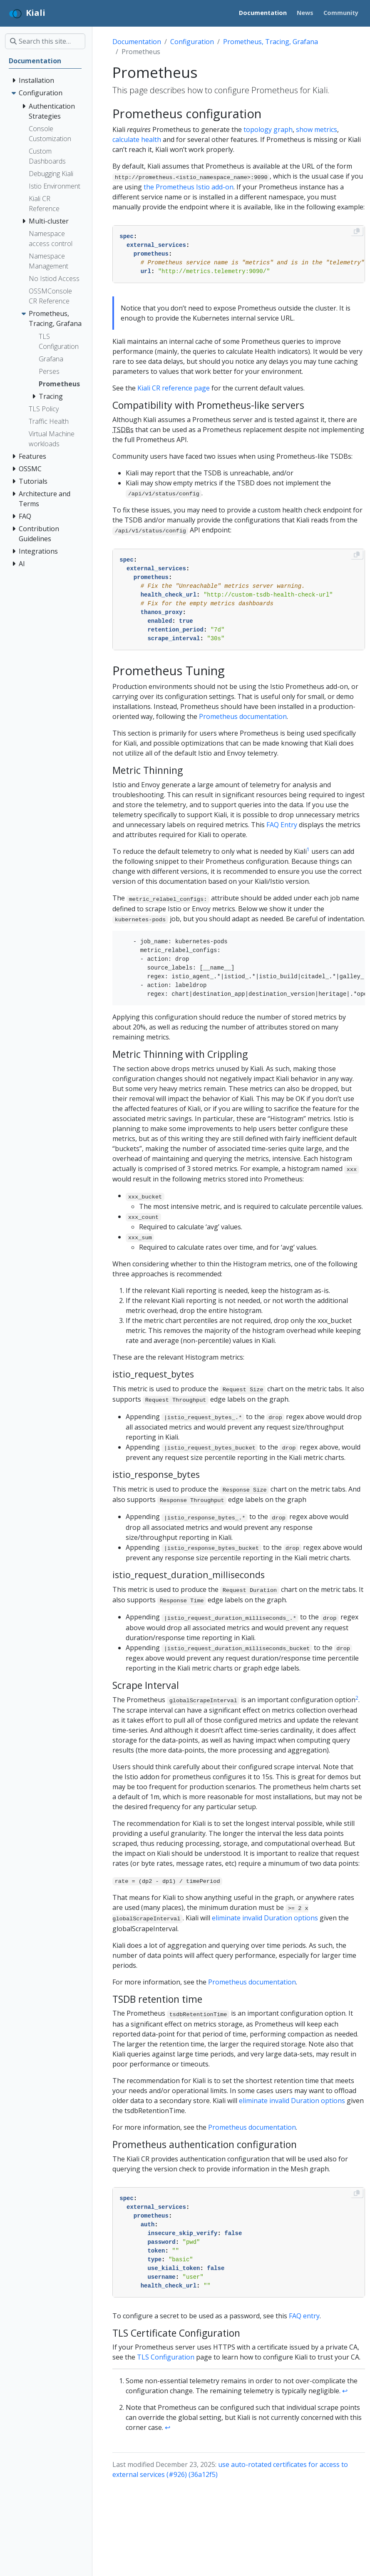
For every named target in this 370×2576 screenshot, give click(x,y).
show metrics (316, 129)
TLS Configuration (165, 2357)
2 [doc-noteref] (356, 1697)
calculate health (136, 139)
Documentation (136, 41)
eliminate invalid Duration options (265, 1917)
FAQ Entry (281, 824)
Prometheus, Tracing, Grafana (270, 41)
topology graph (268, 129)
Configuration (192, 41)
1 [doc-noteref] (308, 849)
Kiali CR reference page (173, 388)
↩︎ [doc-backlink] (345, 2390)
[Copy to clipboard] (356, 231)
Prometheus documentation (243, 716)
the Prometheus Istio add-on (188, 186)
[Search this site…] (45, 41)
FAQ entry (304, 2315)
